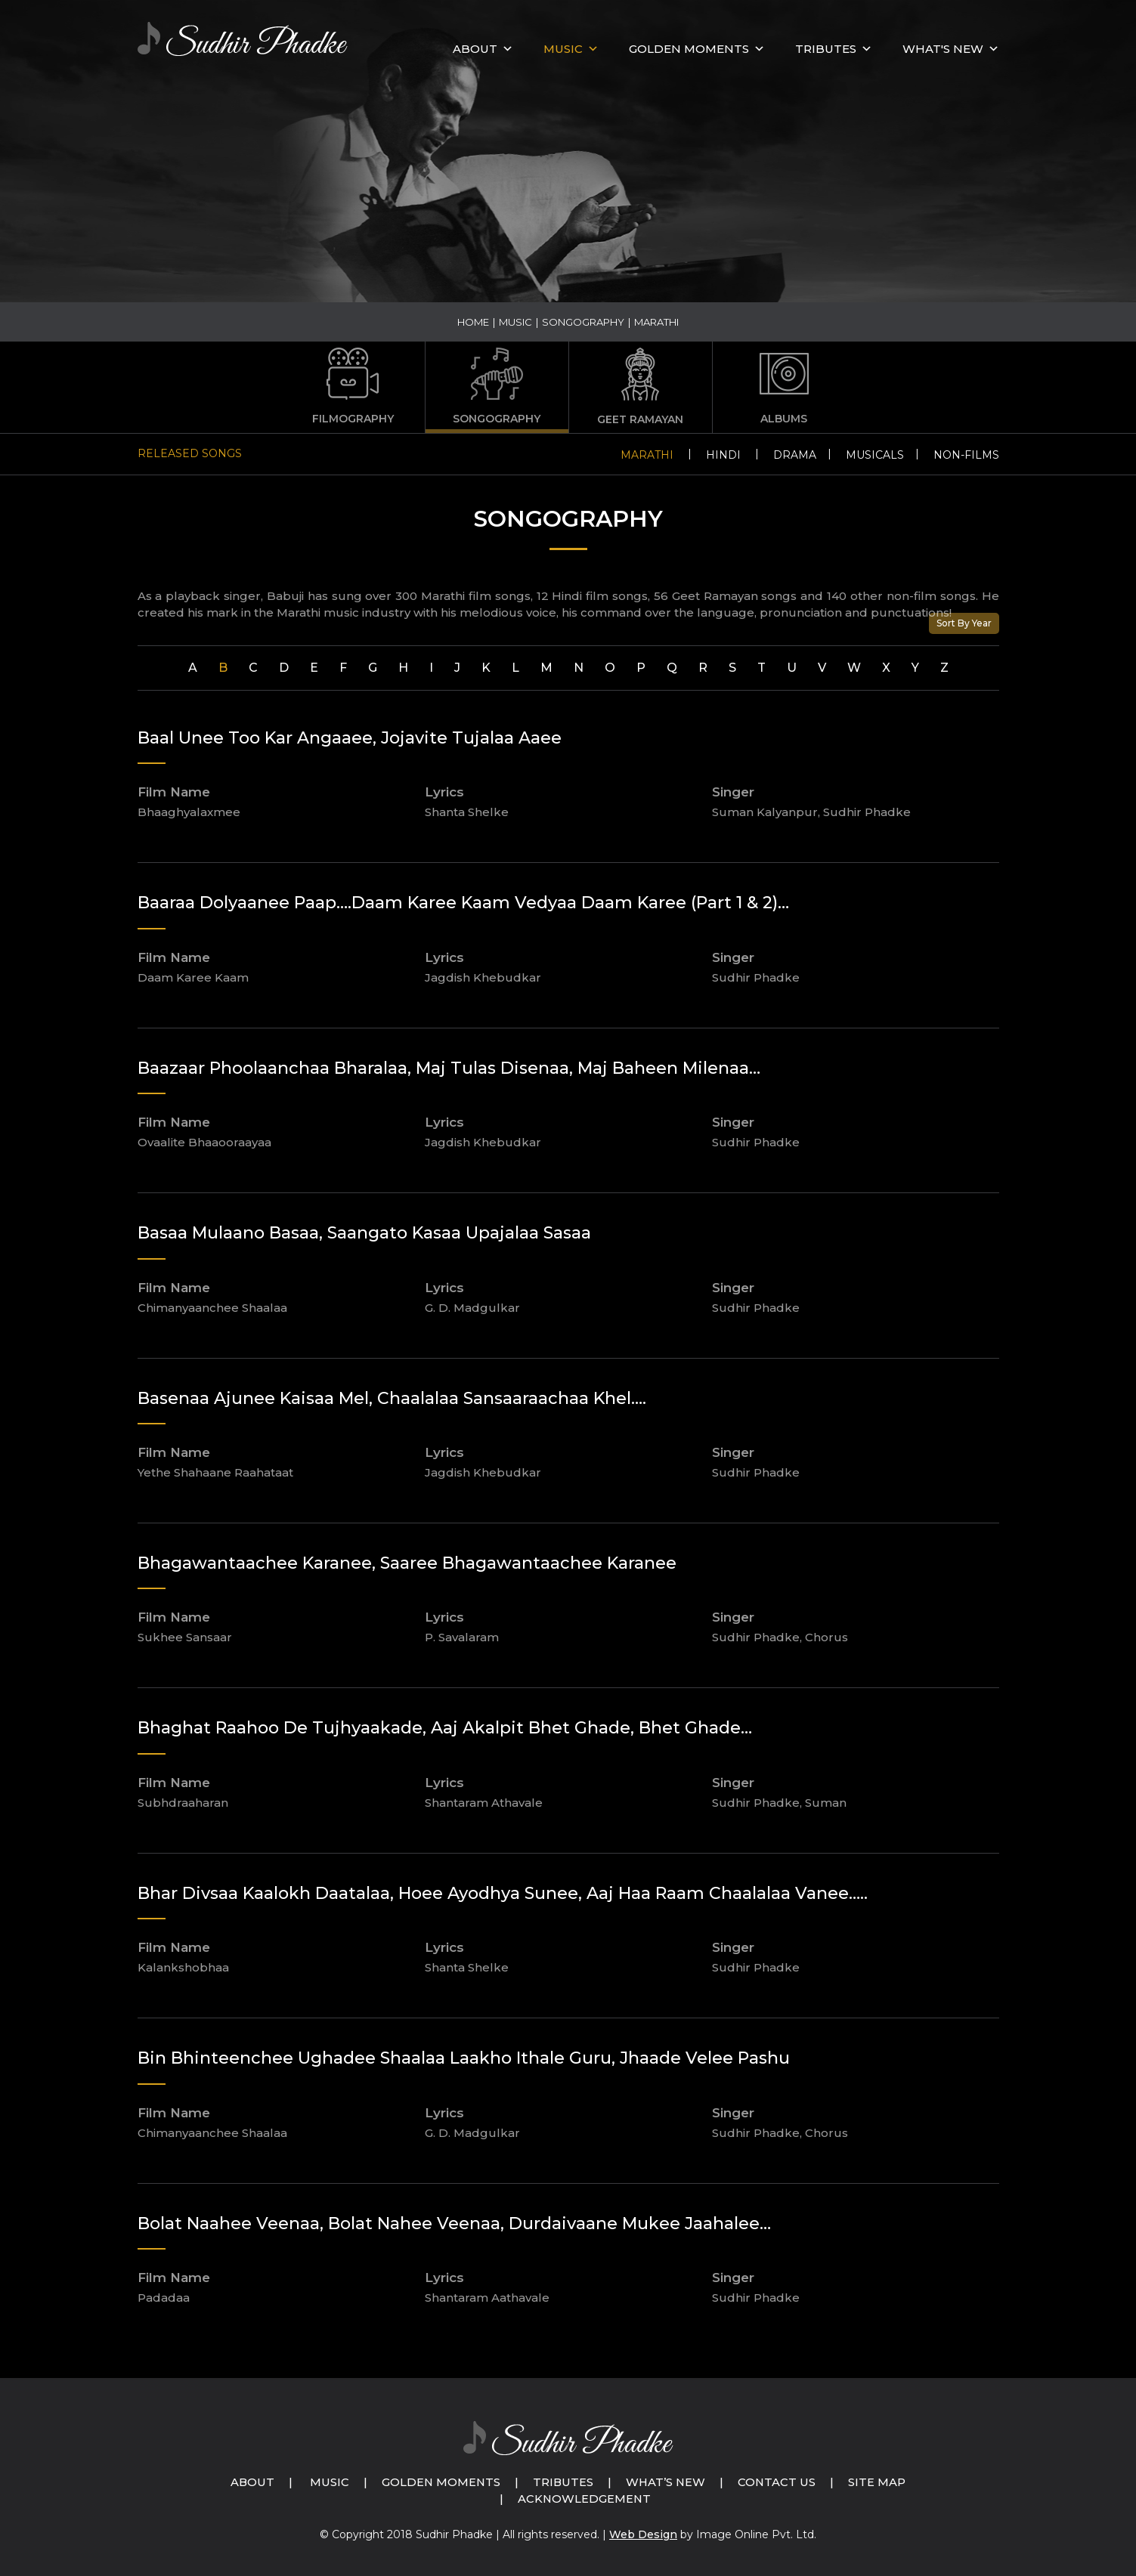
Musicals (875, 455)
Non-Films (966, 455)
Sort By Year (964, 623)
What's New (942, 49)
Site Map (879, 2482)
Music (515, 322)
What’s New (667, 2482)
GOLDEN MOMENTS (689, 49)
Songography (583, 322)
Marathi (647, 455)
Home (473, 322)
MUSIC (563, 49)
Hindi (723, 455)
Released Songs (190, 453)
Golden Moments (440, 2482)
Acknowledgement (584, 2498)
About (475, 49)
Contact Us (779, 2482)
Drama (794, 455)
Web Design (643, 2534)
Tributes (825, 49)
